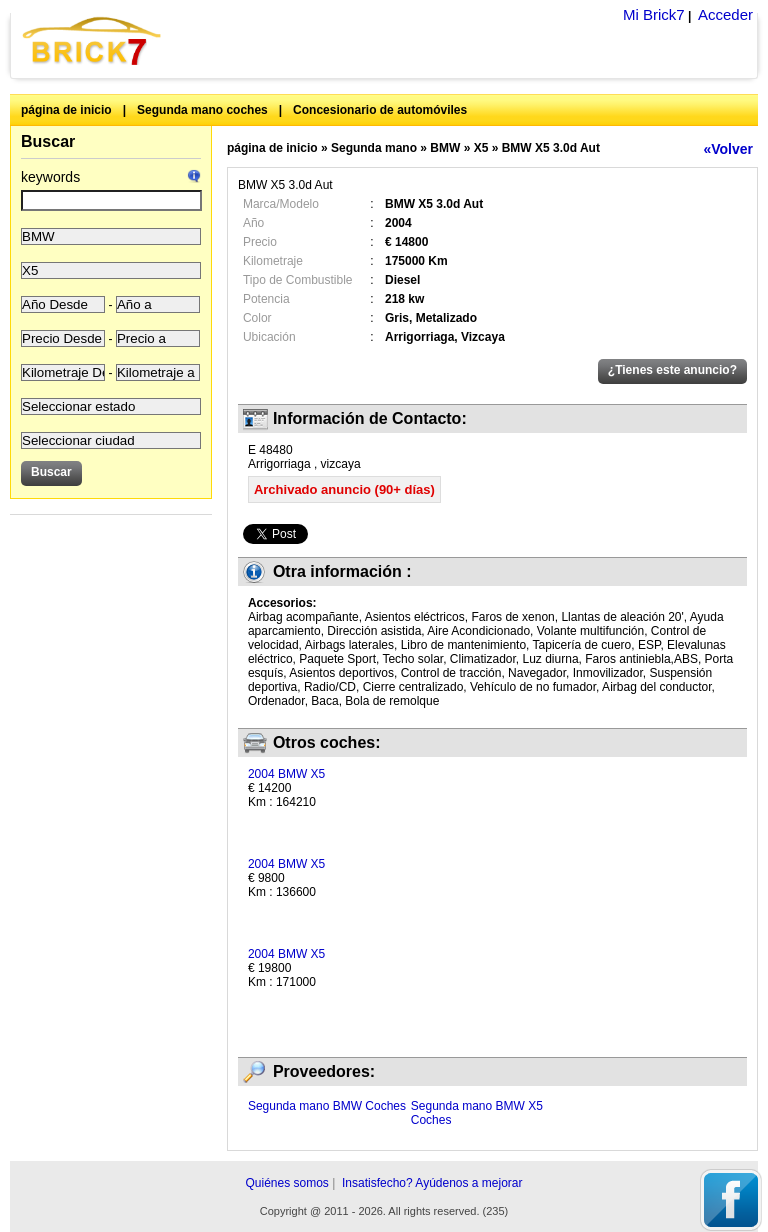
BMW (445, 148)
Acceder (725, 14)
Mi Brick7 (654, 14)
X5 (481, 148)
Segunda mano (374, 148)
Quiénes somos (286, 1183)
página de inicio (66, 110)
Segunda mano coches (202, 110)
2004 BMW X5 (286, 774)
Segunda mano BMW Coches (327, 1106)
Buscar (48, 141)
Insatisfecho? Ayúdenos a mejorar (432, 1183)
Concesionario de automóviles (380, 110)
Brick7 (93, 40)
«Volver (728, 149)
